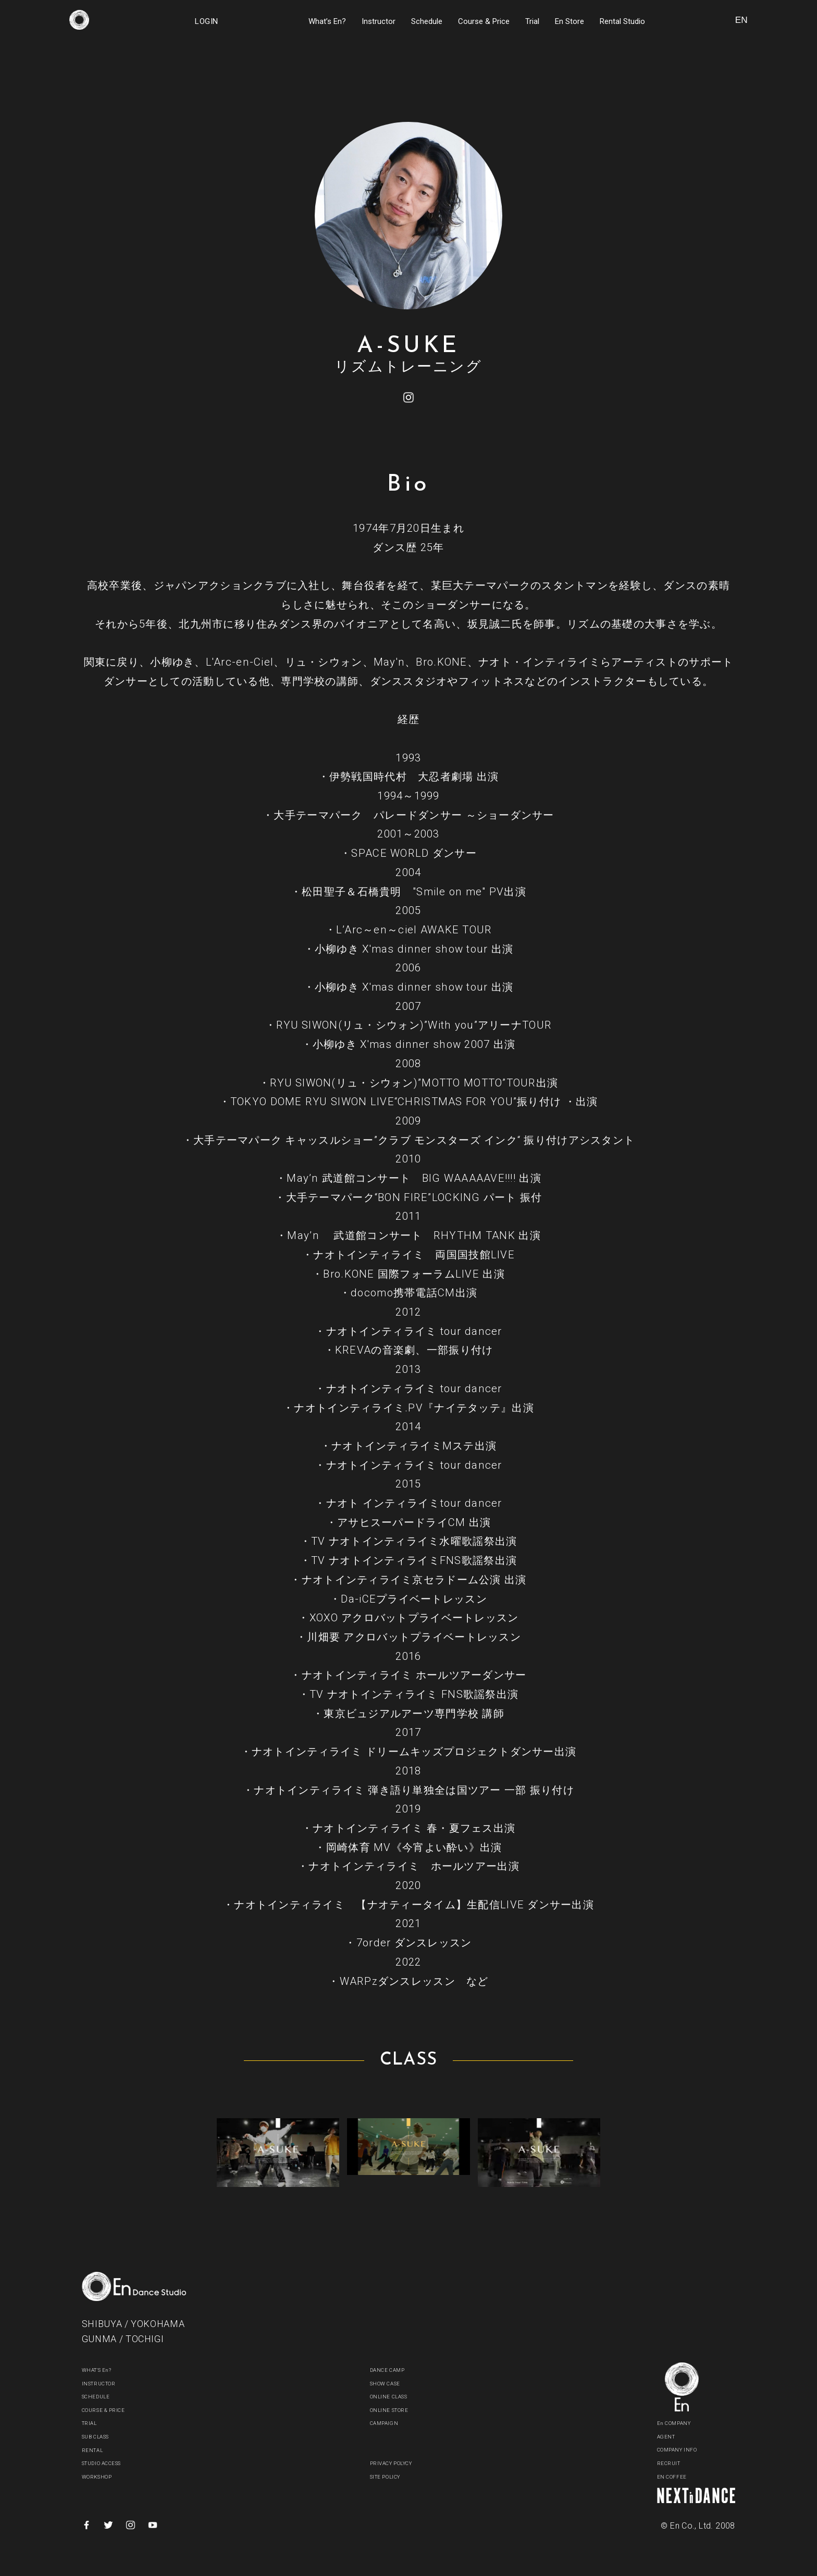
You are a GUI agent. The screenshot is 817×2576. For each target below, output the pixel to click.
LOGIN (206, 21)
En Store (569, 21)
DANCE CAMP (396, 2370)
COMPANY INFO (688, 2450)
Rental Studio (622, 21)
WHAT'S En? (105, 2370)
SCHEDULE (103, 2397)
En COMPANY (683, 2423)
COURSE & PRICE (116, 2410)
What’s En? (327, 21)
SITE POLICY (394, 2477)
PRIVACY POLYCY (403, 2463)
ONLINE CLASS (399, 2397)
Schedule (426, 21)
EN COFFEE (679, 2477)
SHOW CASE (393, 2384)
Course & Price (484, 21)
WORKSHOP (105, 2477)
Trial (532, 21)
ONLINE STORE (399, 2410)
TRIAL (93, 2423)
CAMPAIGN (391, 2423)
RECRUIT (674, 2463)
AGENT (671, 2437)
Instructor (378, 21)
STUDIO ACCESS (114, 2463)
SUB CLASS (105, 2437)
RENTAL (97, 2450)
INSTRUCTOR (108, 2384)
